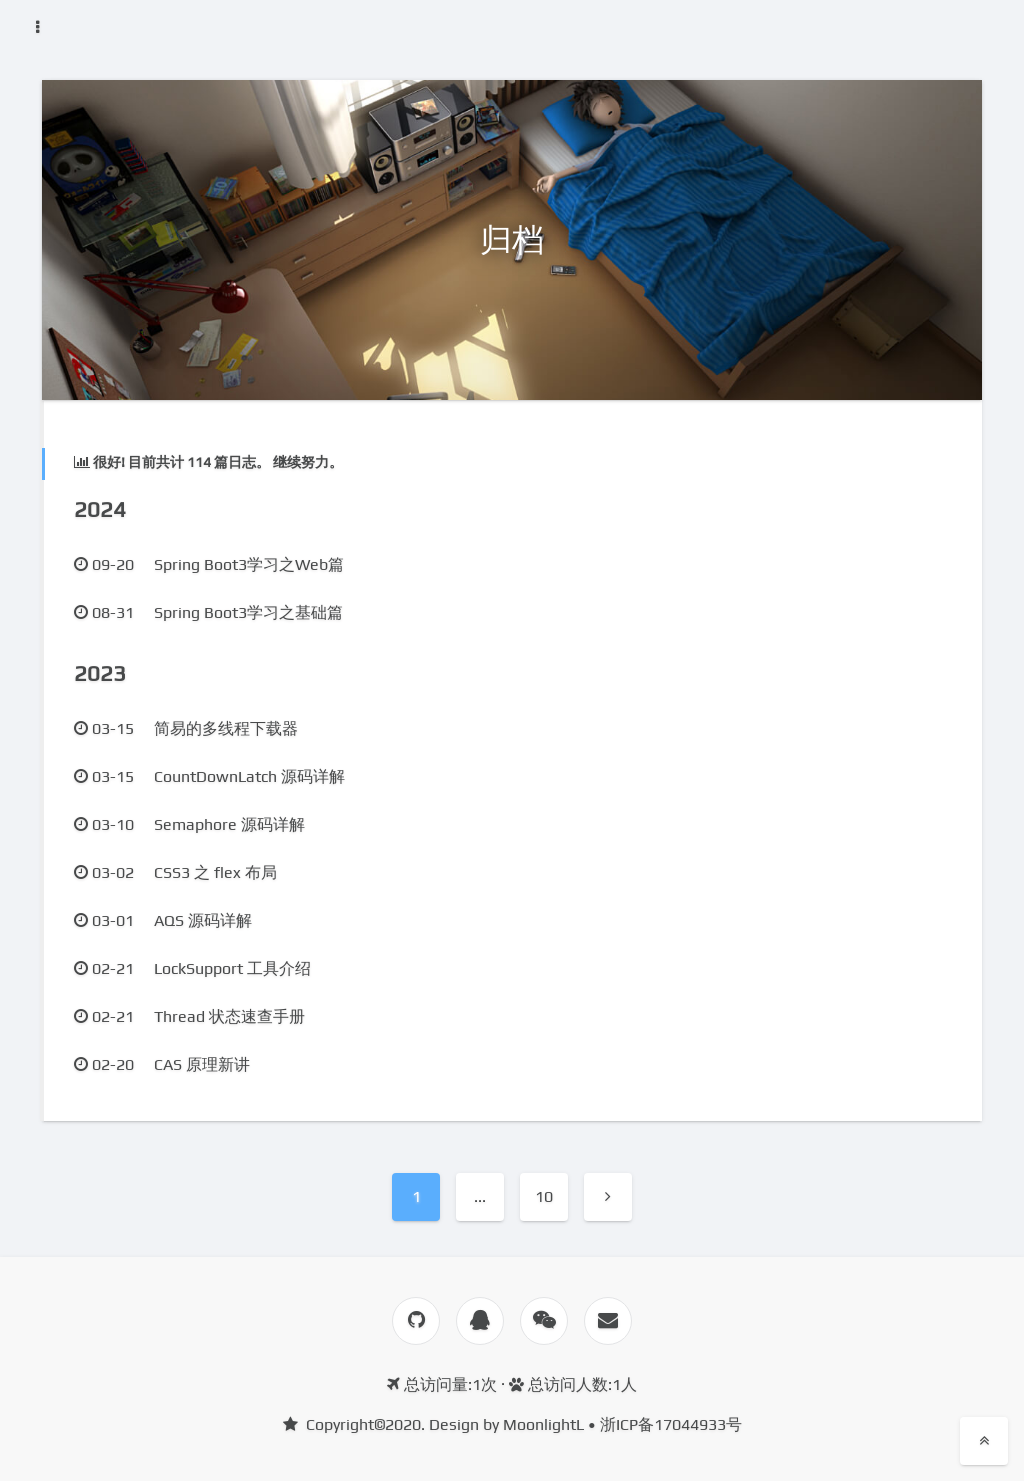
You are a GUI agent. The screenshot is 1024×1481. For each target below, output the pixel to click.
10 (544, 1196)
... (480, 1196)
